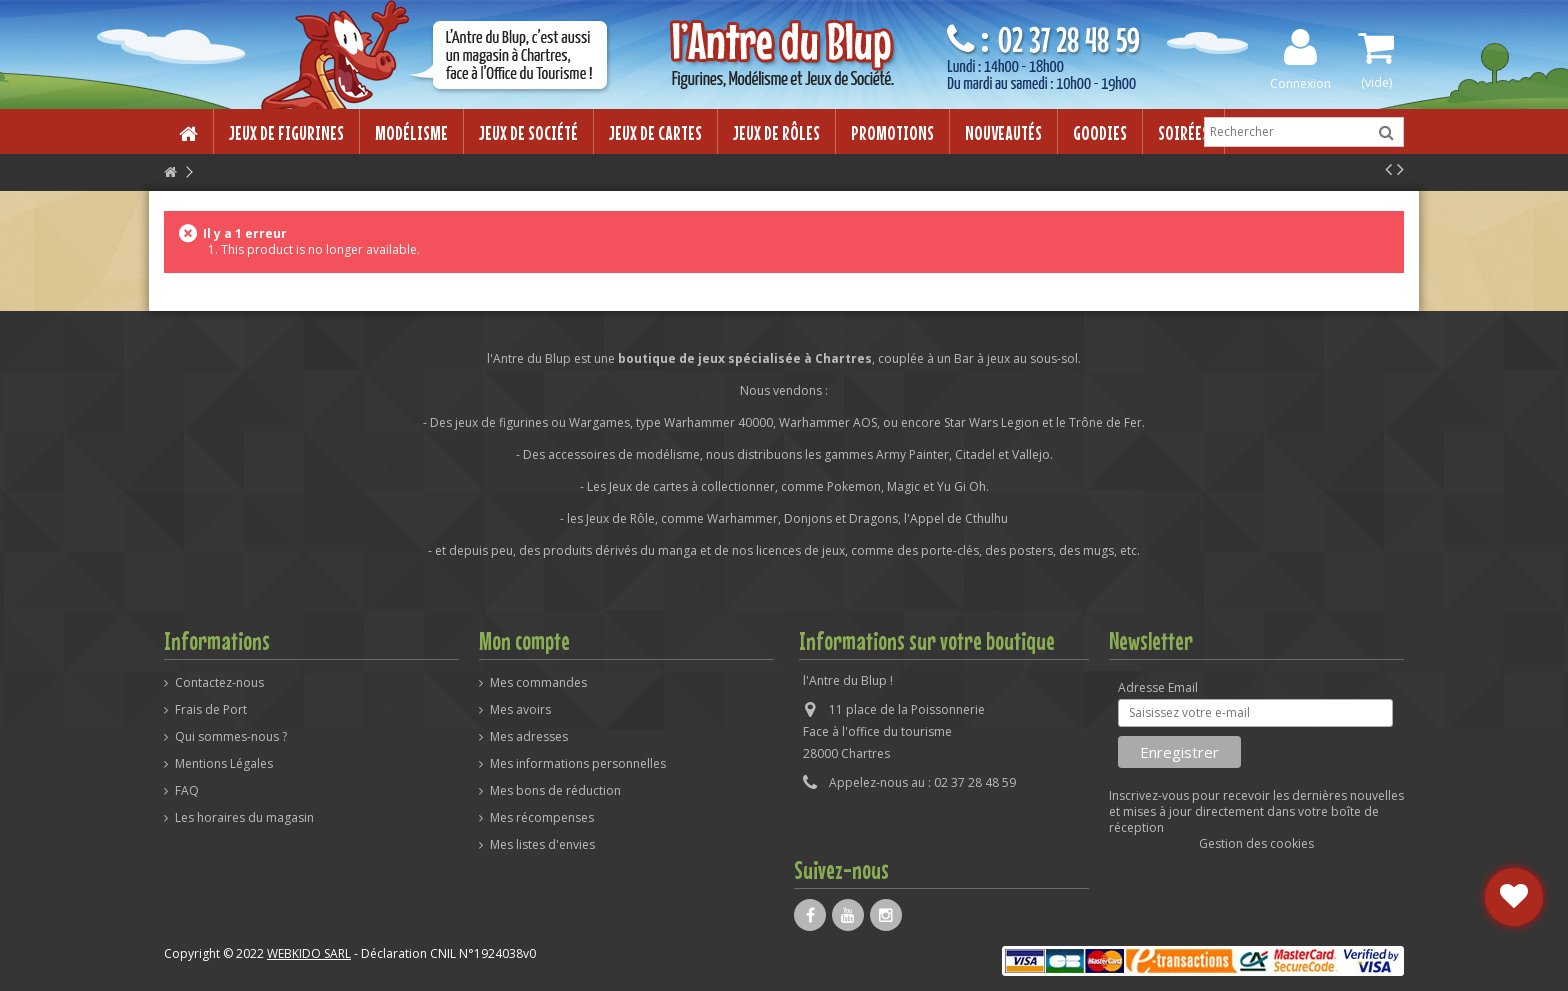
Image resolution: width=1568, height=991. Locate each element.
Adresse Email (1158, 688)
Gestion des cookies (1256, 843)
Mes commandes (538, 683)
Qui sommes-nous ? (231, 737)
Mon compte (524, 641)
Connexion (1300, 82)
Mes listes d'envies (542, 845)
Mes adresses (529, 737)
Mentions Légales (224, 764)
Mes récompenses (542, 818)
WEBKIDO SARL (309, 953)
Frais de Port (211, 710)
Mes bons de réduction (555, 791)
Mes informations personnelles (578, 764)
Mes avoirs (520, 710)
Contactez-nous (219, 683)
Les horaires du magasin (244, 818)
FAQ (187, 791)
